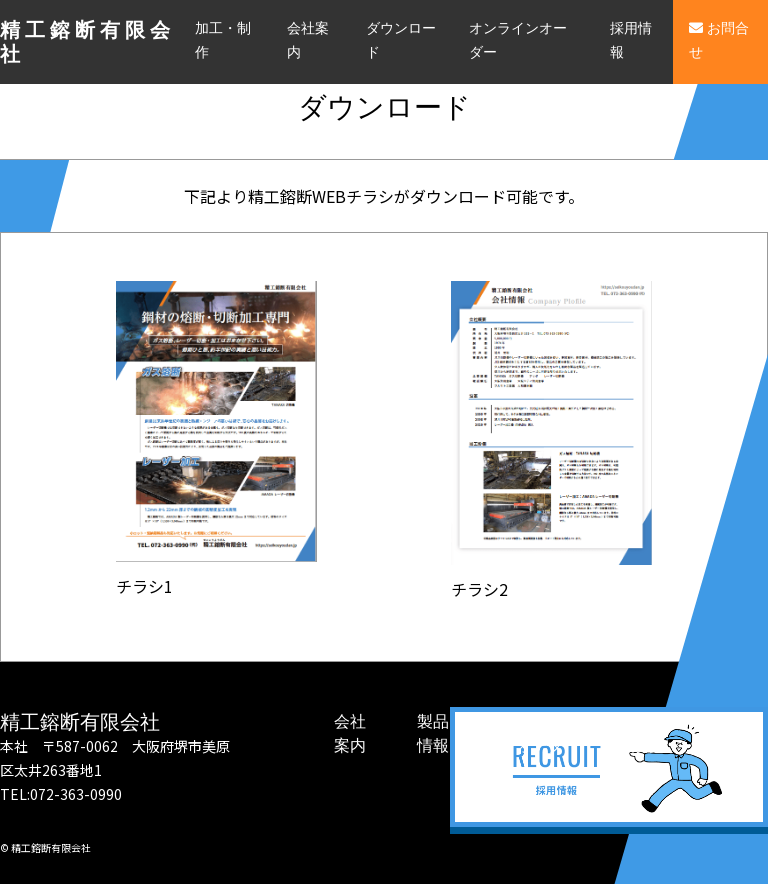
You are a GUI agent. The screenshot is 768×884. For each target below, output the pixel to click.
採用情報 (631, 40)
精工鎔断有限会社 (87, 42)
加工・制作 (223, 40)
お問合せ (719, 40)
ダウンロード (401, 40)
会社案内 (308, 40)
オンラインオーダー (518, 40)
